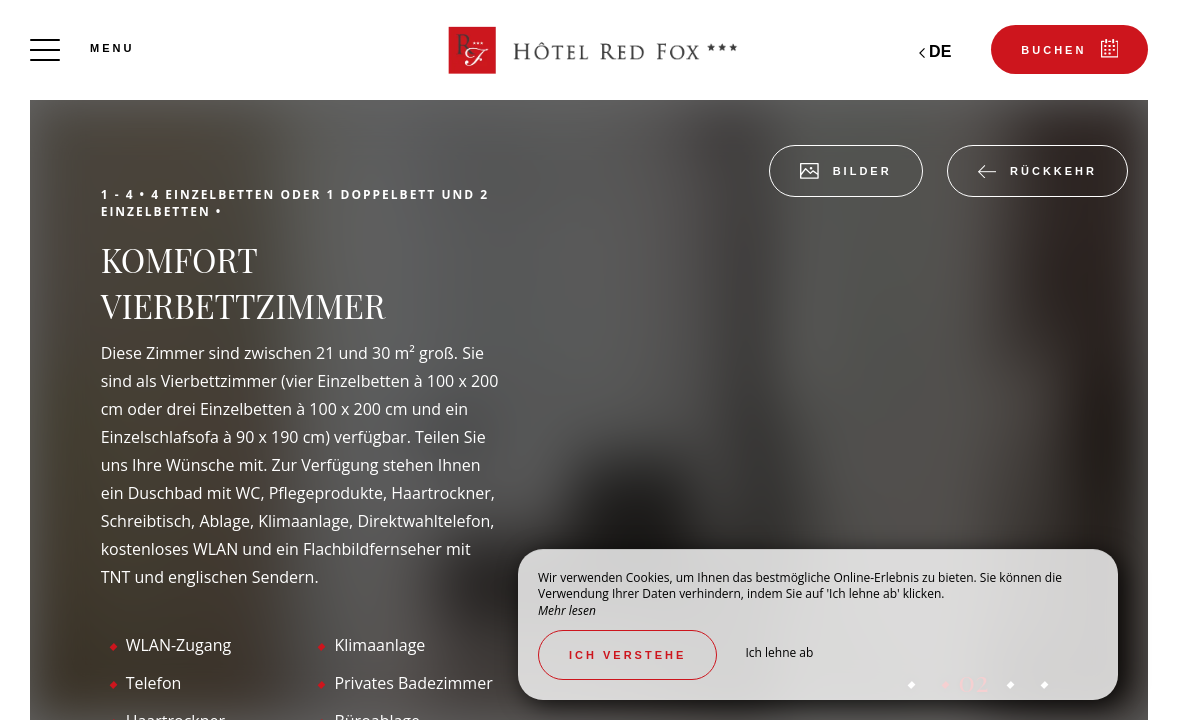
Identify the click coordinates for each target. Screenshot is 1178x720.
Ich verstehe (627, 655)
